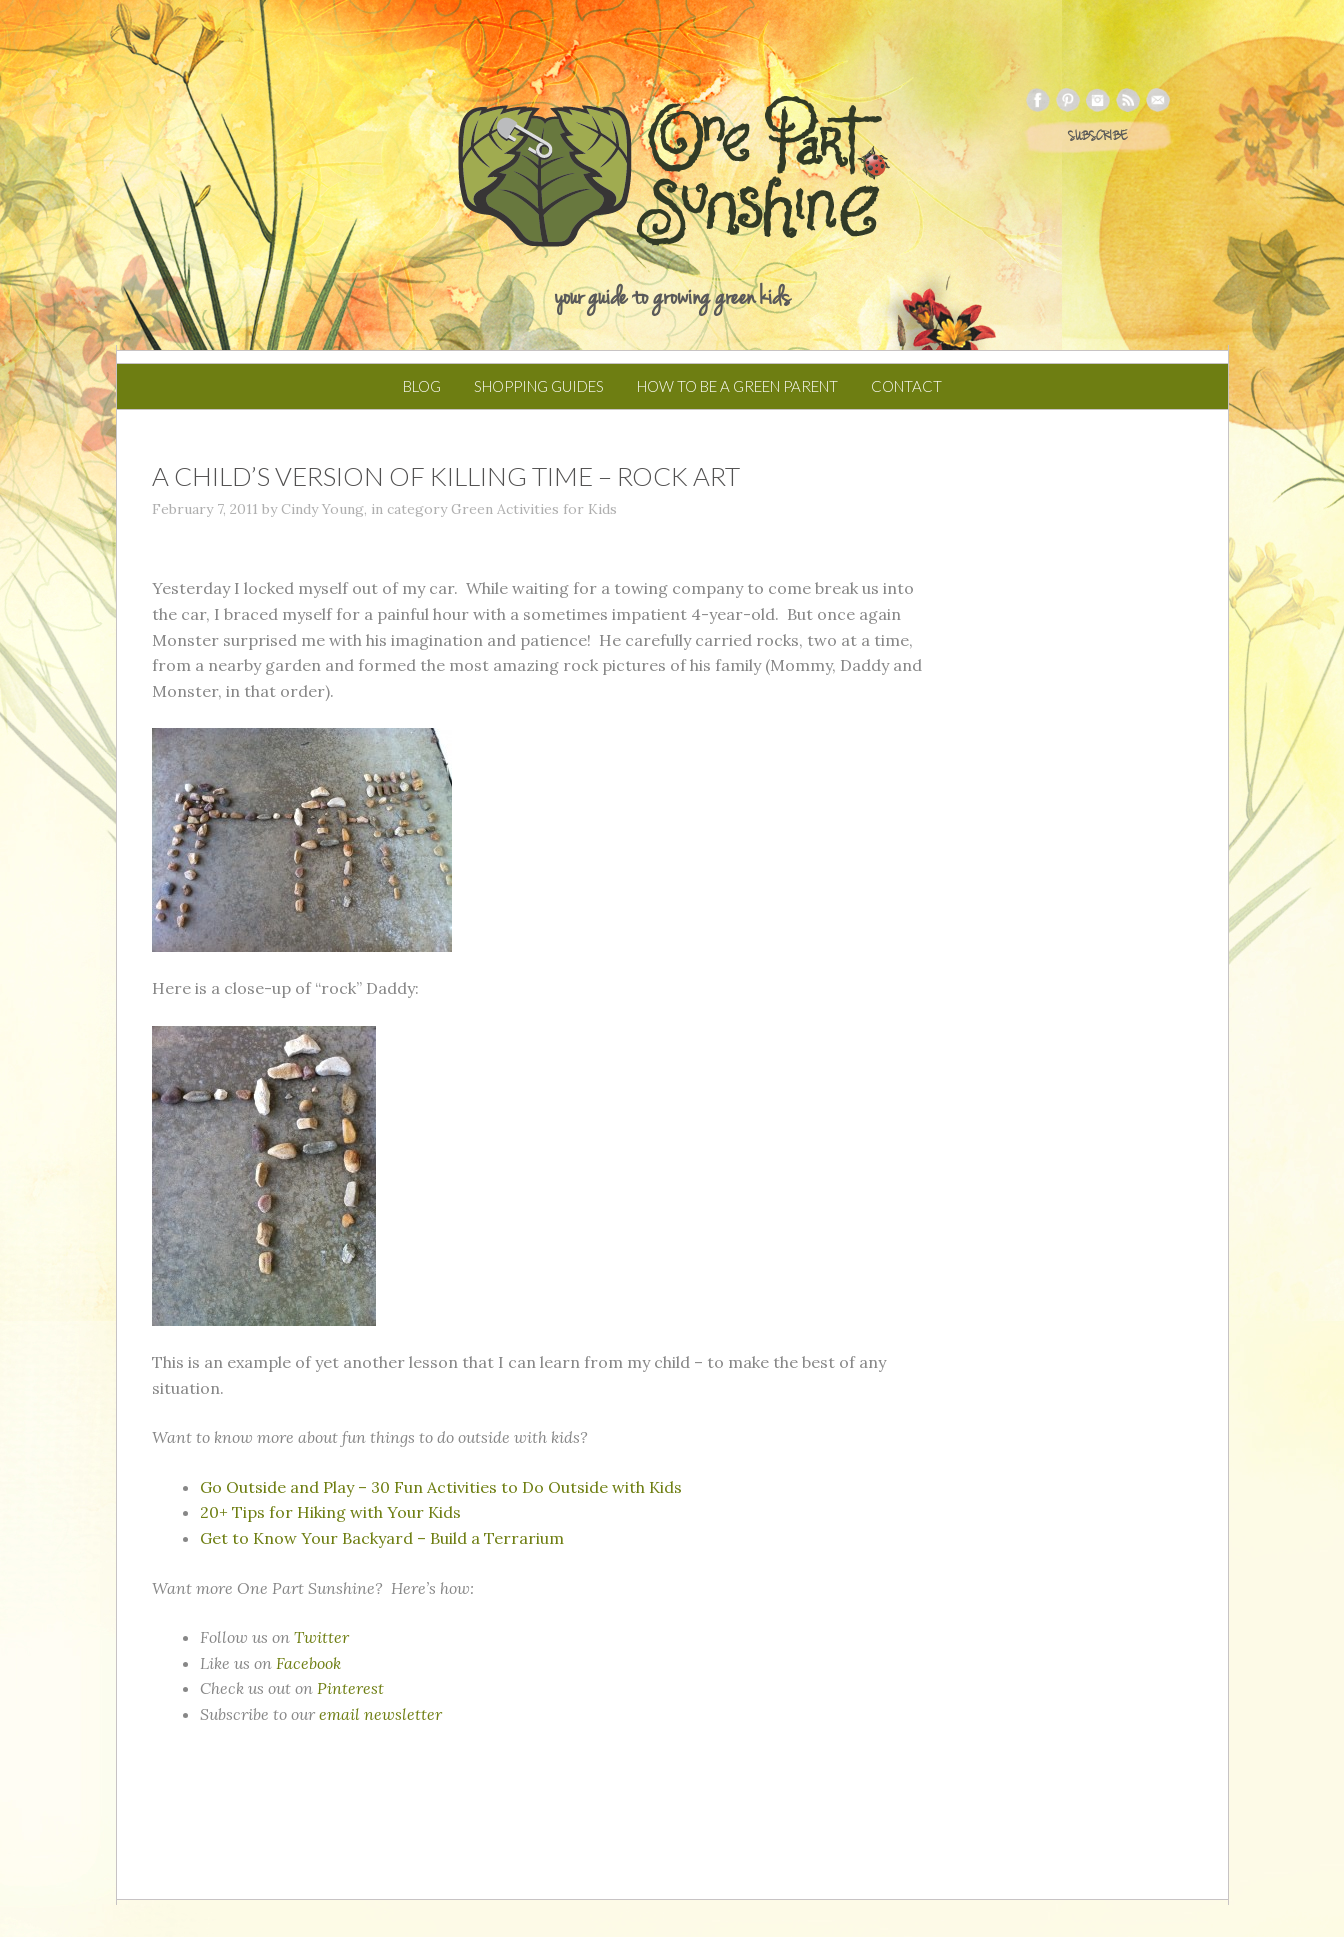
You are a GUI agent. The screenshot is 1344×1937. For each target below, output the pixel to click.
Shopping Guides (539, 386)
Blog (422, 386)
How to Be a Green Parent (737, 386)
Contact (906, 386)
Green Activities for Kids (534, 509)
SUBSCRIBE (1097, 137)
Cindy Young (322, 509)
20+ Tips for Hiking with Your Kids (330, 1512)
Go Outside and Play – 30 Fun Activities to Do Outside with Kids (441, 1487)
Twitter (321, 1637)
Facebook (308, 1663)
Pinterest (350, 1688)
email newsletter (380, 1714)
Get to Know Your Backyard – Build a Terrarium (382, 1538)
